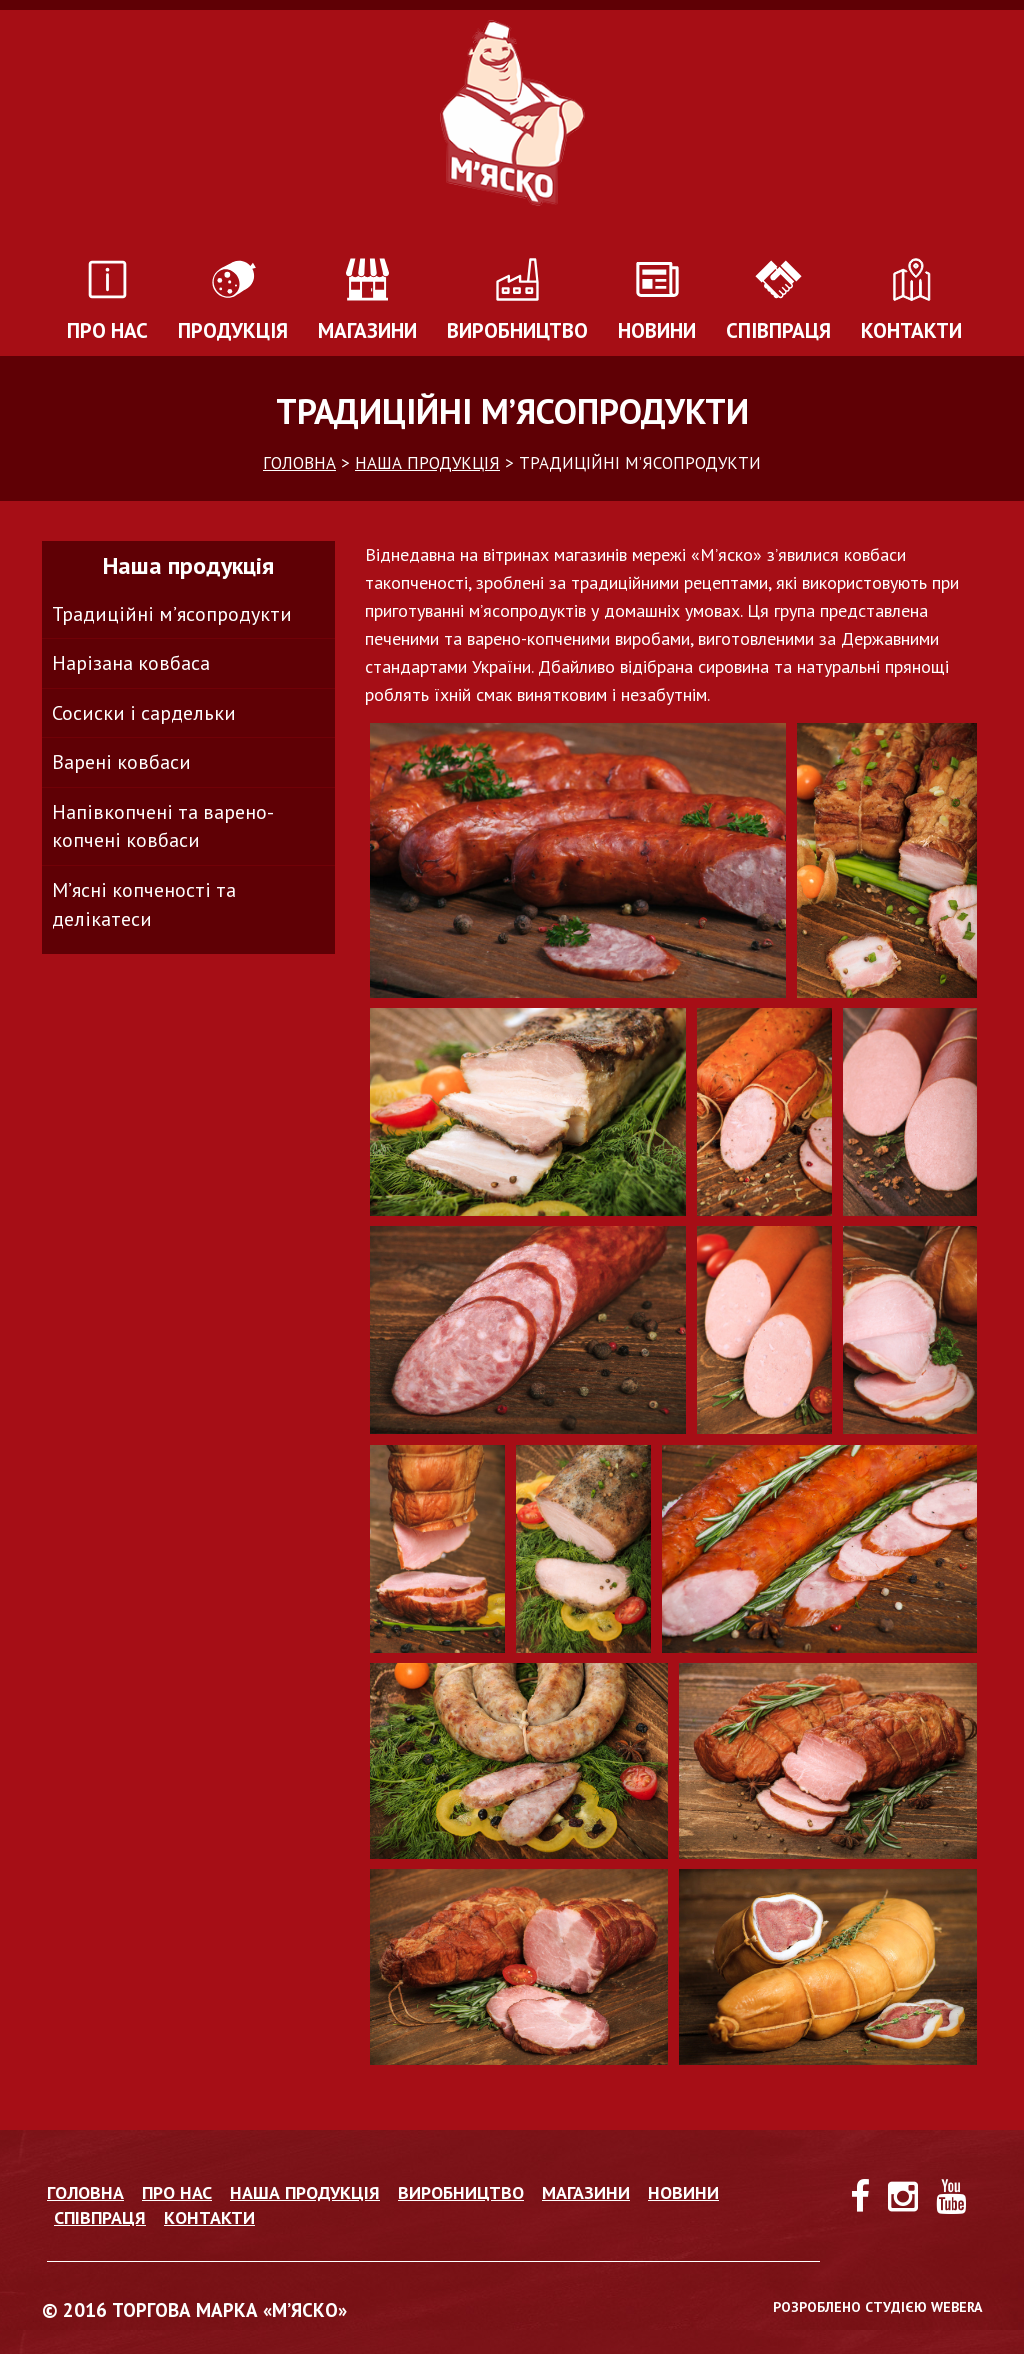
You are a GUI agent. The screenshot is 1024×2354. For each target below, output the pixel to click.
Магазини (367, 330)
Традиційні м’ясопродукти (172, 614)
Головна (85, 2192)
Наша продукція (305, 2192)
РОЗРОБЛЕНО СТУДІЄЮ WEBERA (877, 2307)
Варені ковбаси (121, 762)
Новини (657, 330)
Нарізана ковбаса (131, 663)
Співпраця (778, 330)
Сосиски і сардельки (144, 713)
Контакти (911, 330)
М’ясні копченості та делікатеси (144, 904)
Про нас (107, 330)
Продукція (233, 330)
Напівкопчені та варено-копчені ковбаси (163, 826)
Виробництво (517, 330)
